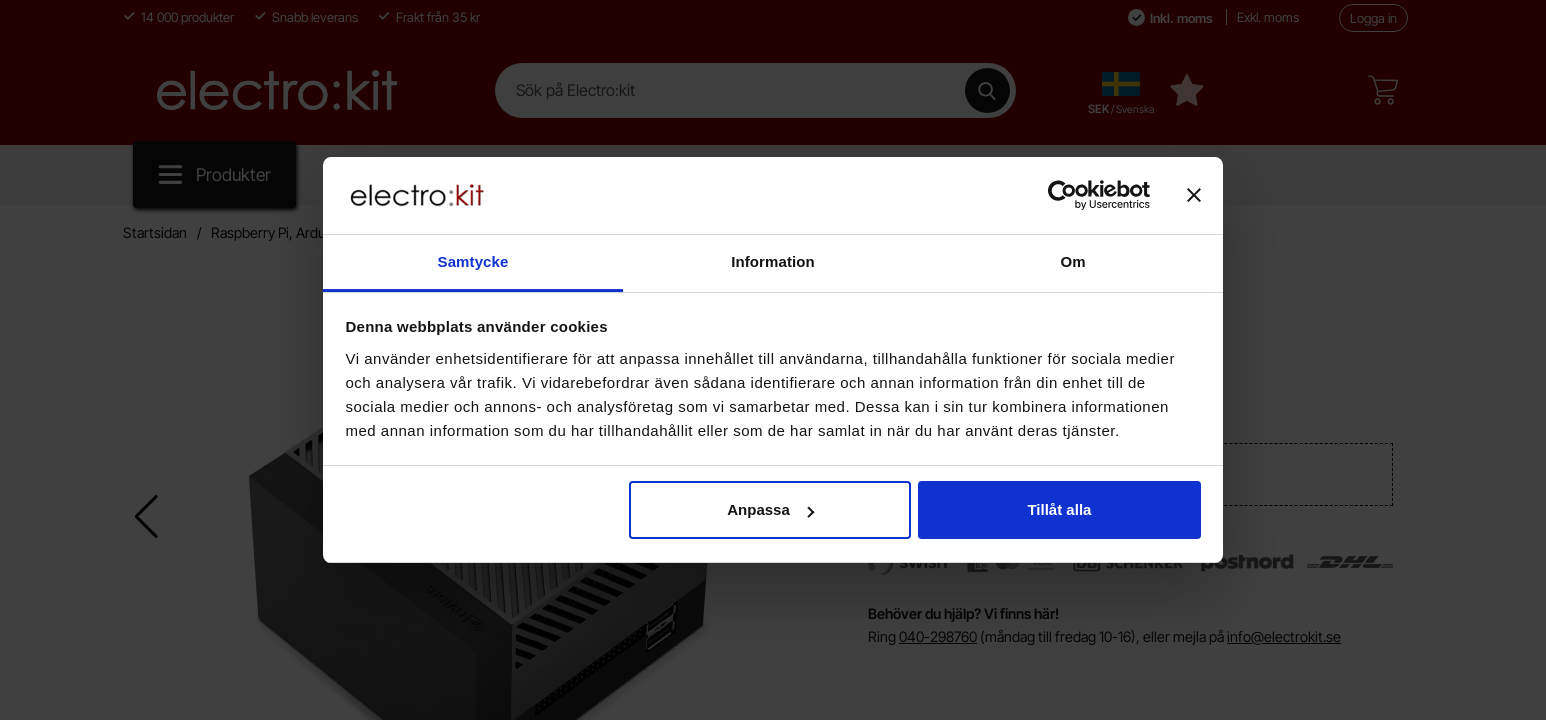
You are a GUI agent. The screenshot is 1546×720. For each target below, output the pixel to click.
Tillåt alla (1059, 509)
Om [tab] (1072, 261)
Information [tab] (773, 261)
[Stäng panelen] (1194, 195)
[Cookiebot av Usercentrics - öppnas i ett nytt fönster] (1062, 195)
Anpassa (770, 509)
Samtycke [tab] (473, 261)
